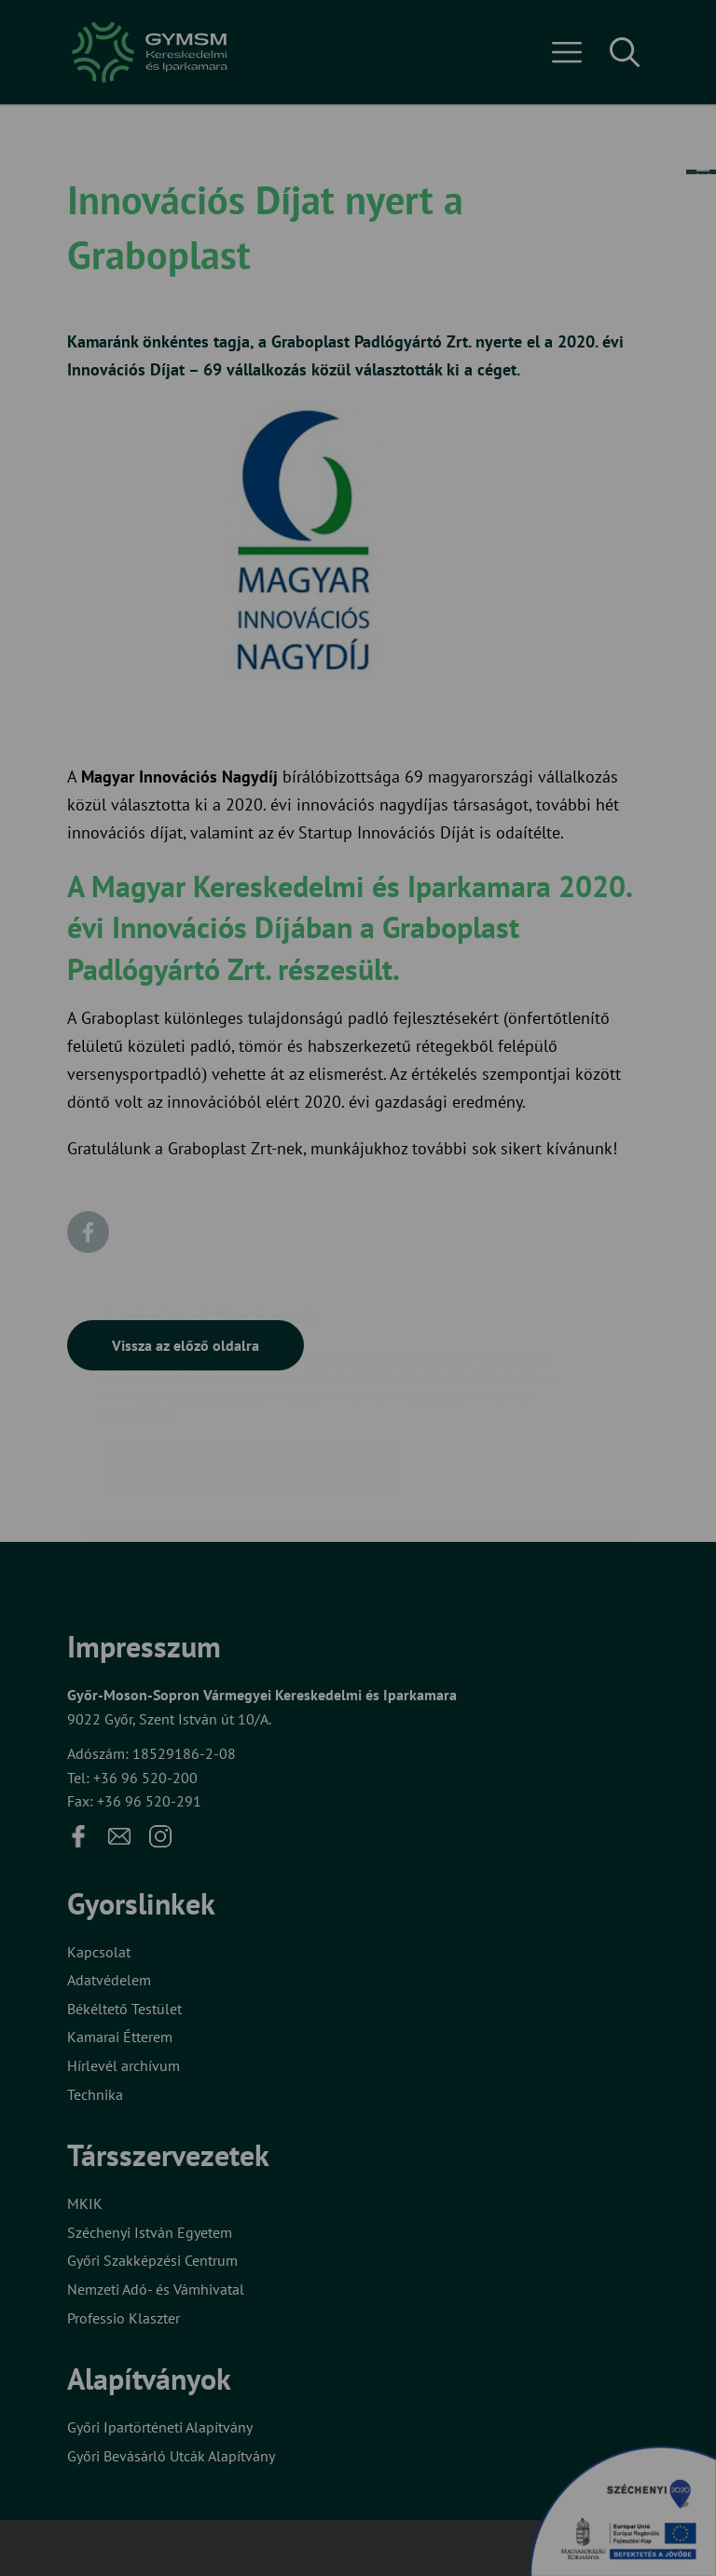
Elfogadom (174, 1358)
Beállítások (323, 1358)
